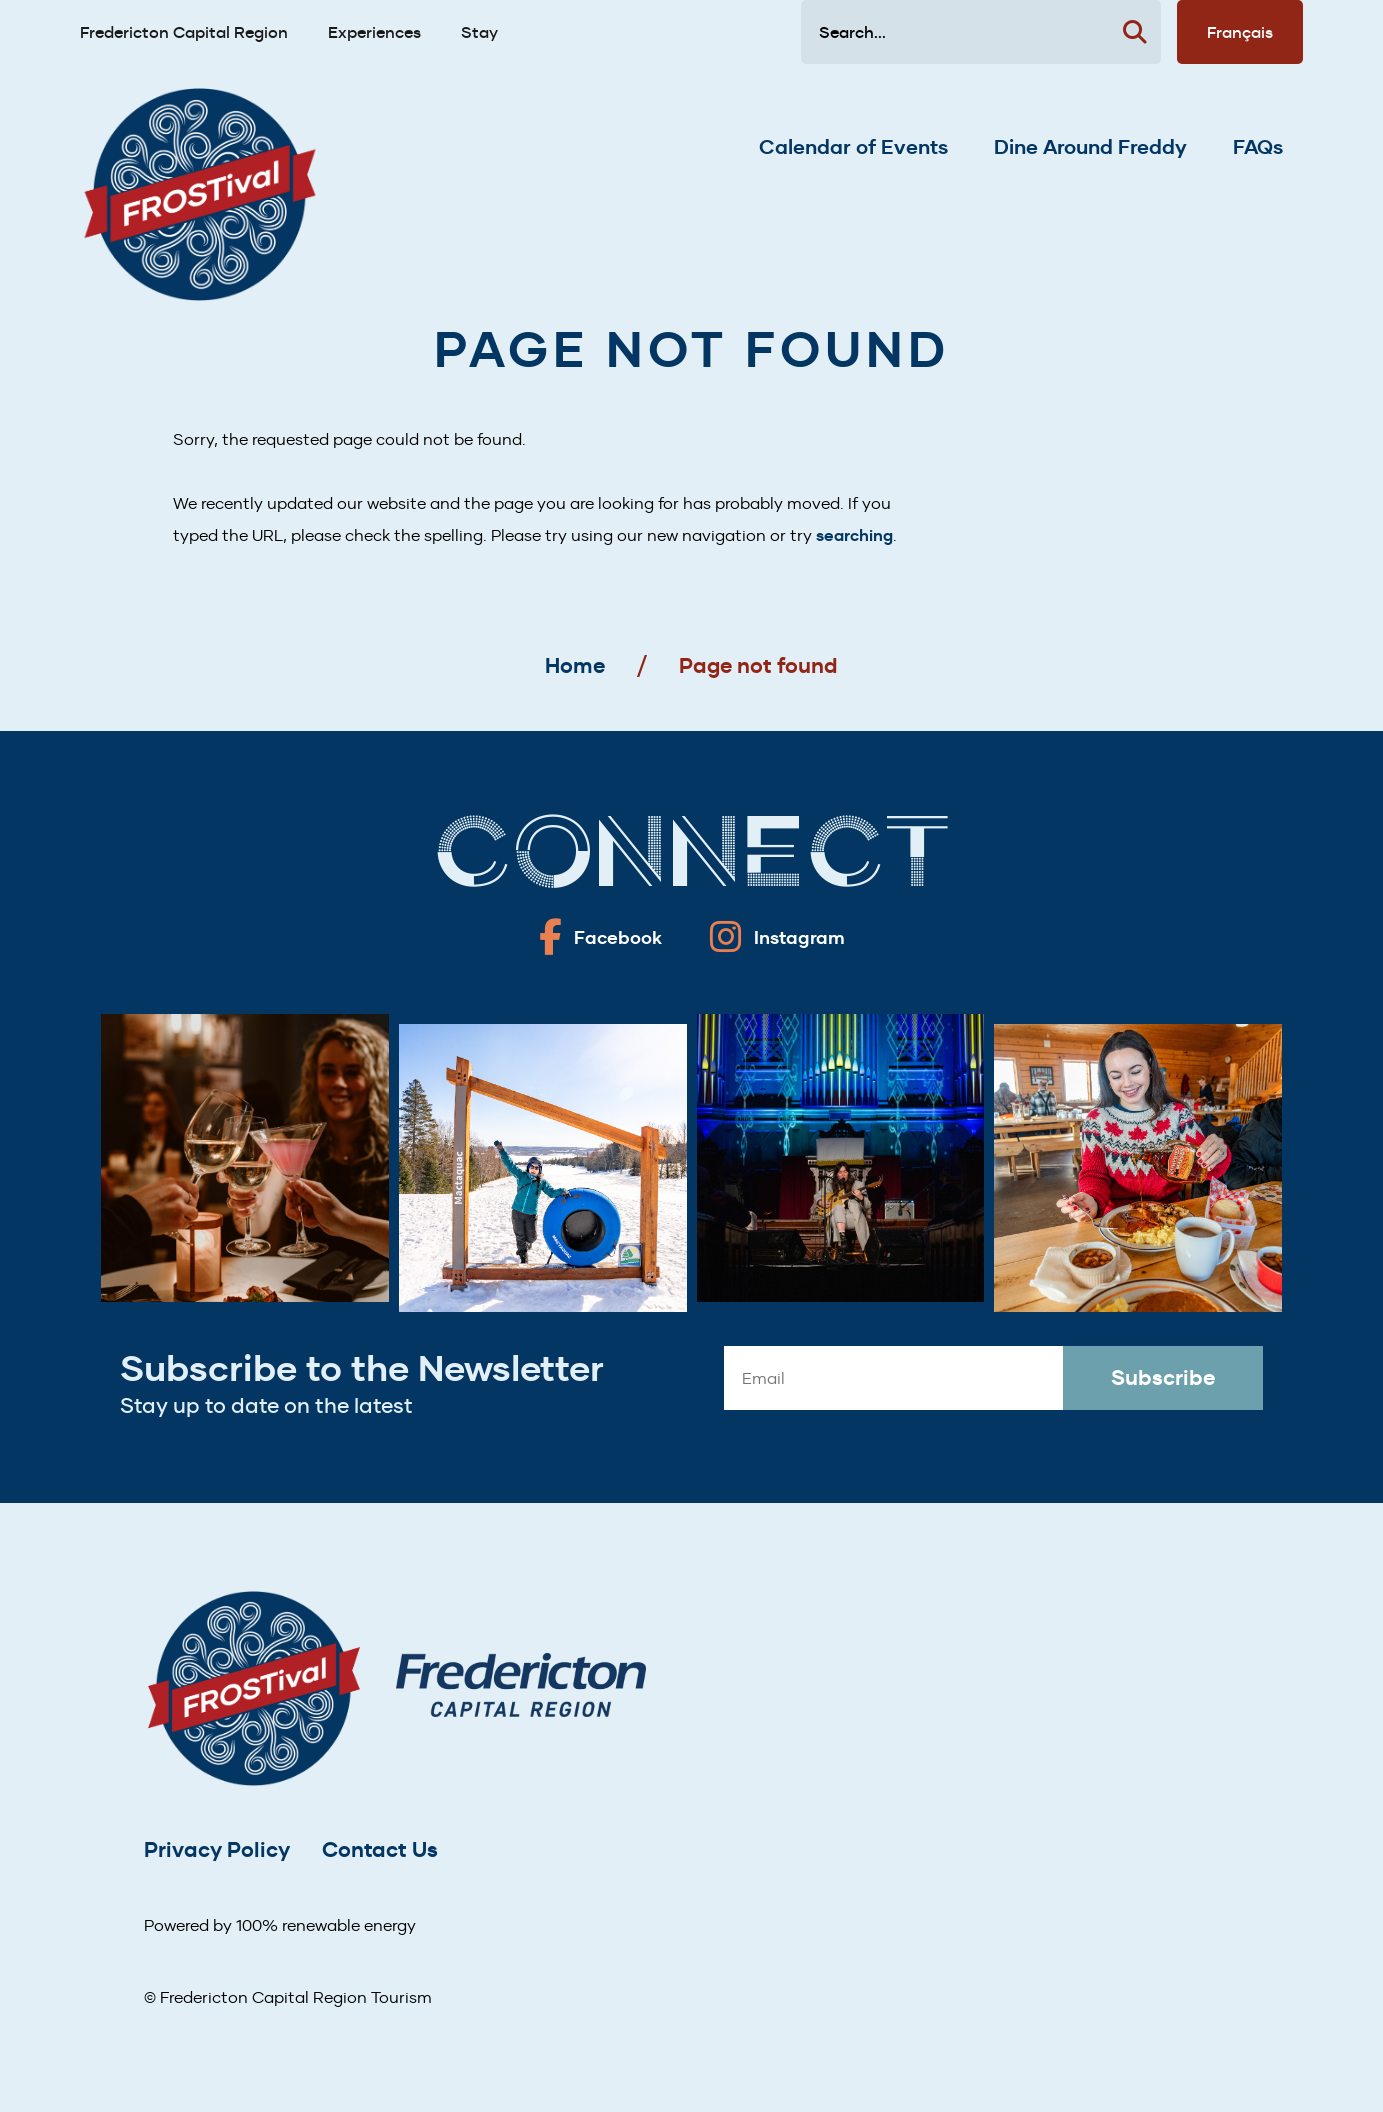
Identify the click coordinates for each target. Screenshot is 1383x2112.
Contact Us (380, 1849)
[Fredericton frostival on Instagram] (777, 937)
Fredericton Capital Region (184, 32)
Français (1240, 32)
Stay (479, 32)
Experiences (374, 32)
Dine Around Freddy (1090, 147)
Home (575, 665)
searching (854, 535)
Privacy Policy (217, 1849)
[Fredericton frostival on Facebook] (600, 937)
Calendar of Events (853, 147)
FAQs (1258, 147)
